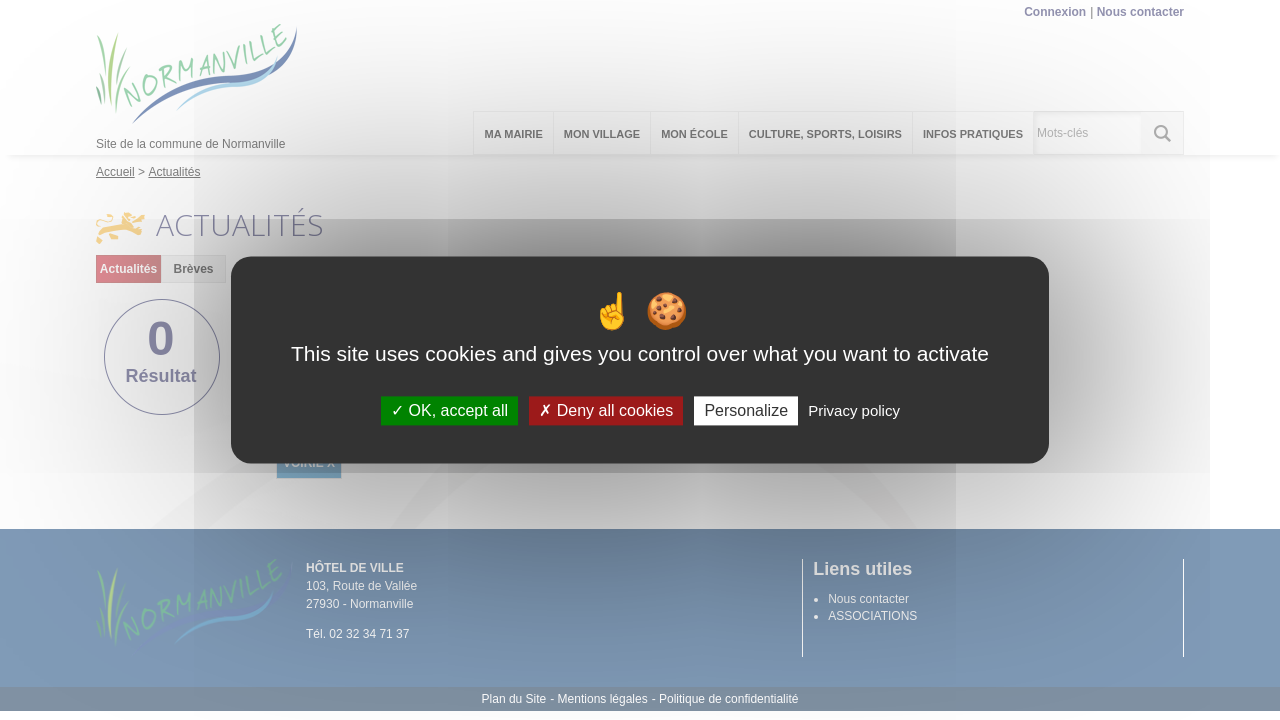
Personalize (746, 410)
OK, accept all (449, 410)
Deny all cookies (606, 410)
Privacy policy (854, 410)
